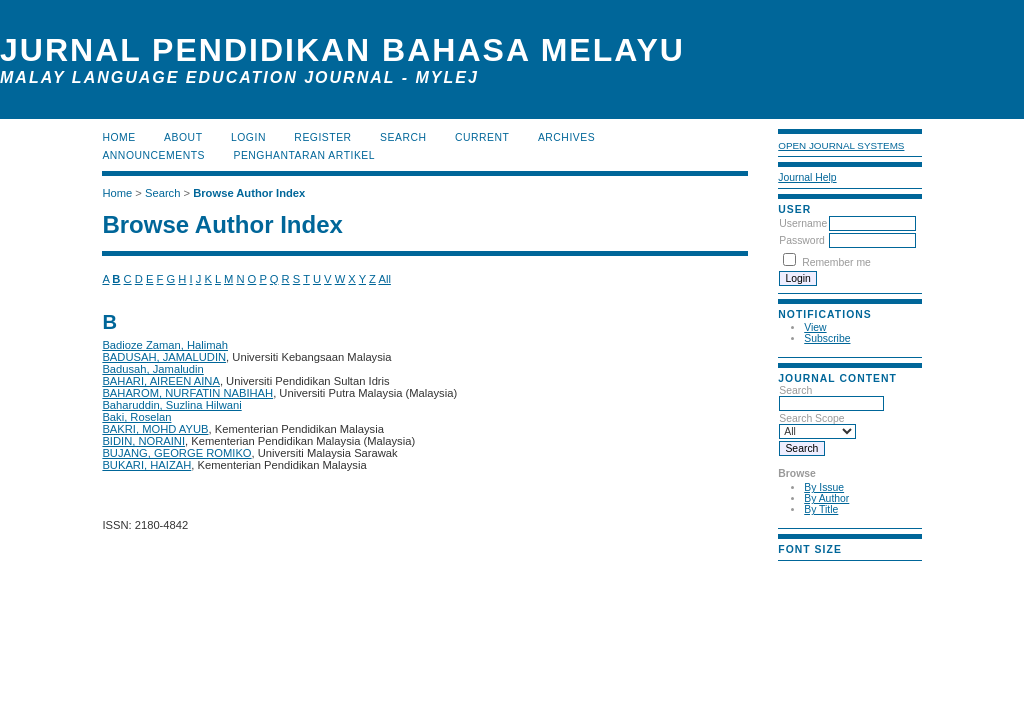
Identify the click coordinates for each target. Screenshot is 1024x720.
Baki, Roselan (136, 417)
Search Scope (817, 425)
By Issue (824, 487)
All (384, 279)
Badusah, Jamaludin (152, 369)
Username (803, 223)
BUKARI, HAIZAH (146, 465)
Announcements (153, 155)
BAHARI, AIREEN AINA (161, 381)
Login (248, 137)
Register (322, 137)
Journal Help (807, 177)
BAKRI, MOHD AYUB (155, 429)
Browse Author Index (249, 193)
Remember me (836, 262)
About (183, 137)
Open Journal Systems (841, 145)
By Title (821, 509)
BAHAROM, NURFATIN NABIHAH (187, 393)
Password (802, 240)
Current (482, 137)
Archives (566, 137)
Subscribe (827, 338)
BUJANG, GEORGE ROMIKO (176, 453)
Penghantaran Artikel (304, 155)
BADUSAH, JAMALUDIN (164, 357)
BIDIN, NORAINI (143, 441)
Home (118, 137)
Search (831, 397)
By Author (826, 498)
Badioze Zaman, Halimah (165, 345)
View (815, 327)
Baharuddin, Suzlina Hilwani (171, 405)
